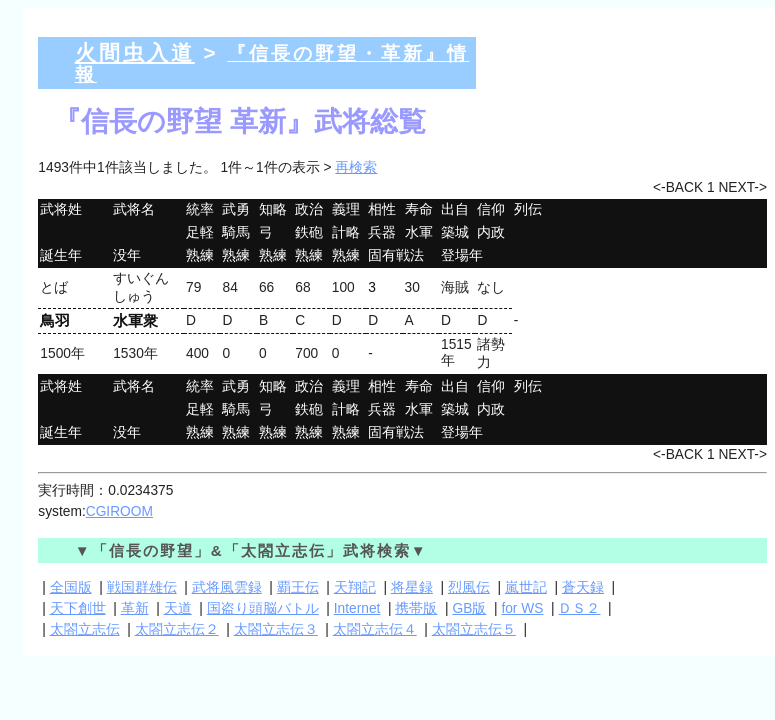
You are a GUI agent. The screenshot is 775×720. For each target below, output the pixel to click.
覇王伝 (298, 587)
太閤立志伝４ (375, 629)
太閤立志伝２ (177, 629)
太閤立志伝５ (474, 629)
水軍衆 (135, 320)
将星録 (412, 587)
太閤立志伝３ (276, 629)
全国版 (71, 587)
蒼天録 (583, 587)
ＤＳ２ (579, 608)
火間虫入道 (135, 52)
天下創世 (78, 608)
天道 (178, 608)
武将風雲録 (227, 587)
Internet (357, 608)
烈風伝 (469, 587)
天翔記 (355, 587)
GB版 (469, 608)
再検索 (356, 167)
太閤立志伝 (85, 629)
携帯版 (416, 608)
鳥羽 (55, 320)
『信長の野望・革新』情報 (272, 64)
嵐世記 (526, 587)
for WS (522, 608)
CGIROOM (119, 511)
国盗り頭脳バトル (263, 608)
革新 (135, 608)
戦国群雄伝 (142, 587)
